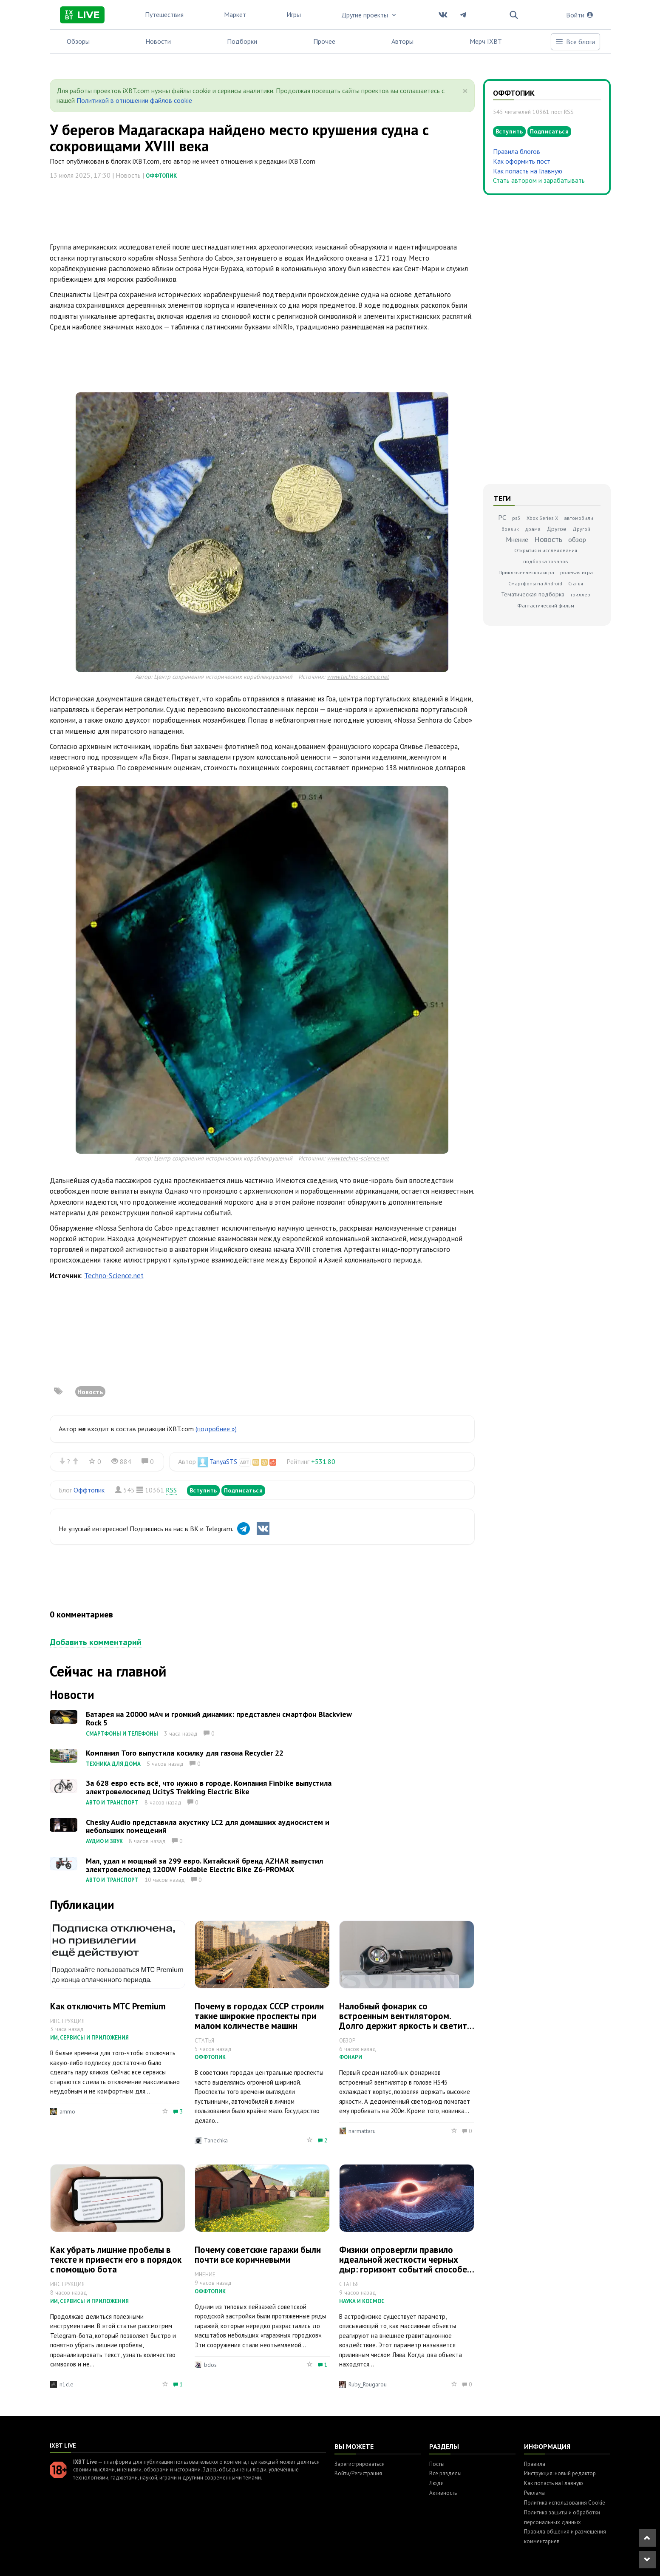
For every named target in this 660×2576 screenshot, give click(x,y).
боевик (510, 529)
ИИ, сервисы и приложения (89, 2037)
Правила (534, 2464)
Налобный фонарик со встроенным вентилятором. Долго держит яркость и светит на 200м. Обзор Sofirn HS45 (403, 2020)
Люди (436, 2483)
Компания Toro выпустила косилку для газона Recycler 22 (184, 1753)
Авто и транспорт (112, 1802)
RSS (171, 1490)
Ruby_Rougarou (367, 2384)
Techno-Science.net (114, 1275)
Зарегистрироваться (359, 2464)
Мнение (517, 539)
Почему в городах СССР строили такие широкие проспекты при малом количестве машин (259, 2015)
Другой (581, 529)
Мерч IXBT (486, 41)
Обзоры (78, 41)
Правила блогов (516, 151)
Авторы (402, 41)
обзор (577, 539)
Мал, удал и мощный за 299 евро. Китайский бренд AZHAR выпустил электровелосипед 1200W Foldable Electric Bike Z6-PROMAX (204, 1865)
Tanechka (216, 2140)
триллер (580, 594)
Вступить (203, 1490)
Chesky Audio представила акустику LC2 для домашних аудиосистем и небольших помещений (207, 1826)
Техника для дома (113, 1763)
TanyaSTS (223, 1461)
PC (502, 517)
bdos (210, 2365)
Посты (437, 2464)
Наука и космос (362, 2301)
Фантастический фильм (545, 605)
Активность (443, 2493)
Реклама (534, 2493)
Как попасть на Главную (527, 171)
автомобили (578, 518)
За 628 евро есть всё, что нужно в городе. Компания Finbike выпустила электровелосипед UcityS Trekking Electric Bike (208, 1787)
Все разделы (445, 2473)
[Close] (465, 91)
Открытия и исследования (545, 550)
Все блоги (575, 41)
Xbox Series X (542, 518)
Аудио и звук (104, 1841)
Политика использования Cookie (564, 2502)
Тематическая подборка (532, 594)
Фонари (350, 2057)
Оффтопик (161, 175)
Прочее (324, 41)
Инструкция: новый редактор (560, 2473)
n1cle (66, 2384)
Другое (557, 529)
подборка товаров (545, 561)
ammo (67, 2111)
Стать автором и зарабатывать (539, 180)
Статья (575, 583)
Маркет (235, 14)
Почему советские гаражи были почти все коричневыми (258, 2254)
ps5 (516, 518)
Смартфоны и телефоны (122, 1733)
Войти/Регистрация (358, 2473)
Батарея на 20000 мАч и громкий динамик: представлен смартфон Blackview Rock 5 (219, 1718)
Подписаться (243, 1490)
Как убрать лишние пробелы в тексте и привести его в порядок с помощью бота (115, 2259)
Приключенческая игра (526, 572)
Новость (90, 1391)
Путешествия (164, 14)
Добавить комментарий (96, 1642)
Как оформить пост (521, 161)
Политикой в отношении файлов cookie (134, 100)
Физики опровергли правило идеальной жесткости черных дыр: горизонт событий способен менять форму (405, 2264)
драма (533, 529)
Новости (158, 41)
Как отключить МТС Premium (108, 2006)
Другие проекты (369, 15)
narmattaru (362, 2131)
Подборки (242, 41)
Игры (293, 14)
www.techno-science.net (358, 676)
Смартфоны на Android (535, 583)
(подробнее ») (216, 1428)
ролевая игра (576, 572)
